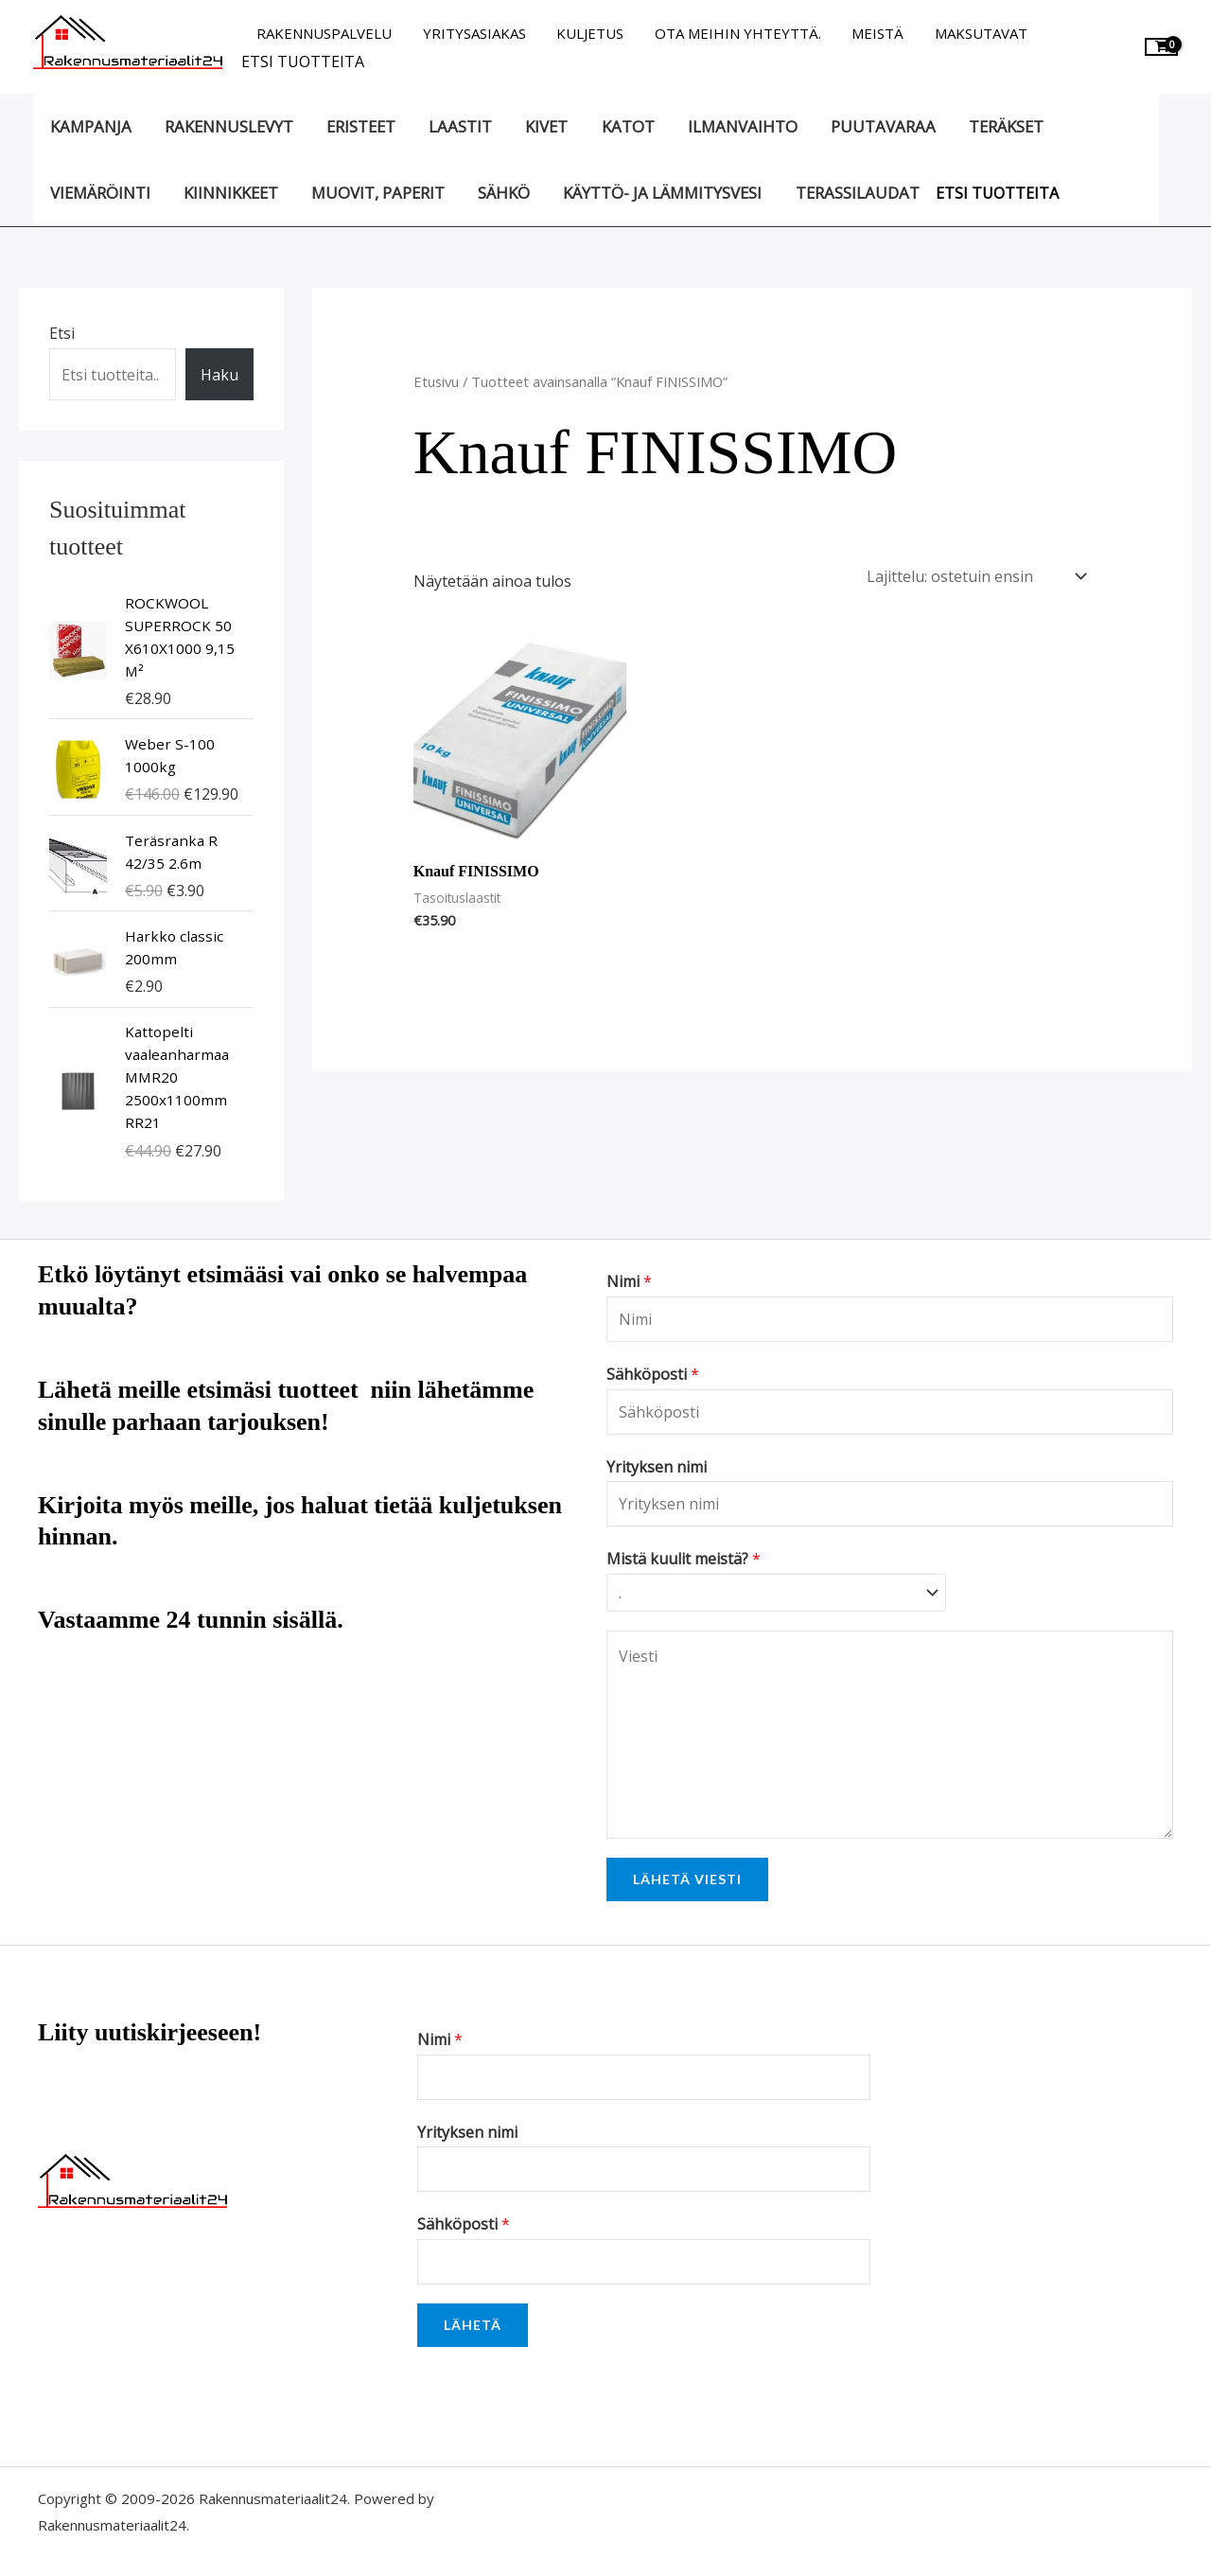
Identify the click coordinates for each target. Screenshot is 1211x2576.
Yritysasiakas (470, 33)
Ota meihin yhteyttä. (729, 33)
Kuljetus (584, 33)
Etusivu (436, 381)
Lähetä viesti (687, 1874)
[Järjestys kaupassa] (972, 574)
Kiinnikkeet (228, 192)
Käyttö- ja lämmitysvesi (655, 192)
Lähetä (472, 2320)
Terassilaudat (849, 192)
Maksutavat (967, 33)
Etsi (62, 333)
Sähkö (499, 192)
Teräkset (994, 126)
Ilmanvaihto (732, 126)
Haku (219, 374)
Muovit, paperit (374, 192)
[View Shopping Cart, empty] (1161, 47)
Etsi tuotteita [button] (302, 61)
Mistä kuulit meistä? (683, 1558)
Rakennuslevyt (226, 126)
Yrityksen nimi (656, 1466)
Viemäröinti (99, 192)
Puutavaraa (871, 126)
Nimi (629, 1281)
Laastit (455, 126)
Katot (619, 126)
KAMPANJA (90, 126)
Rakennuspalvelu (323, 33)
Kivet (539, 126)
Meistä (867, 33)
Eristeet (357, 126)
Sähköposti (652, 1374)
